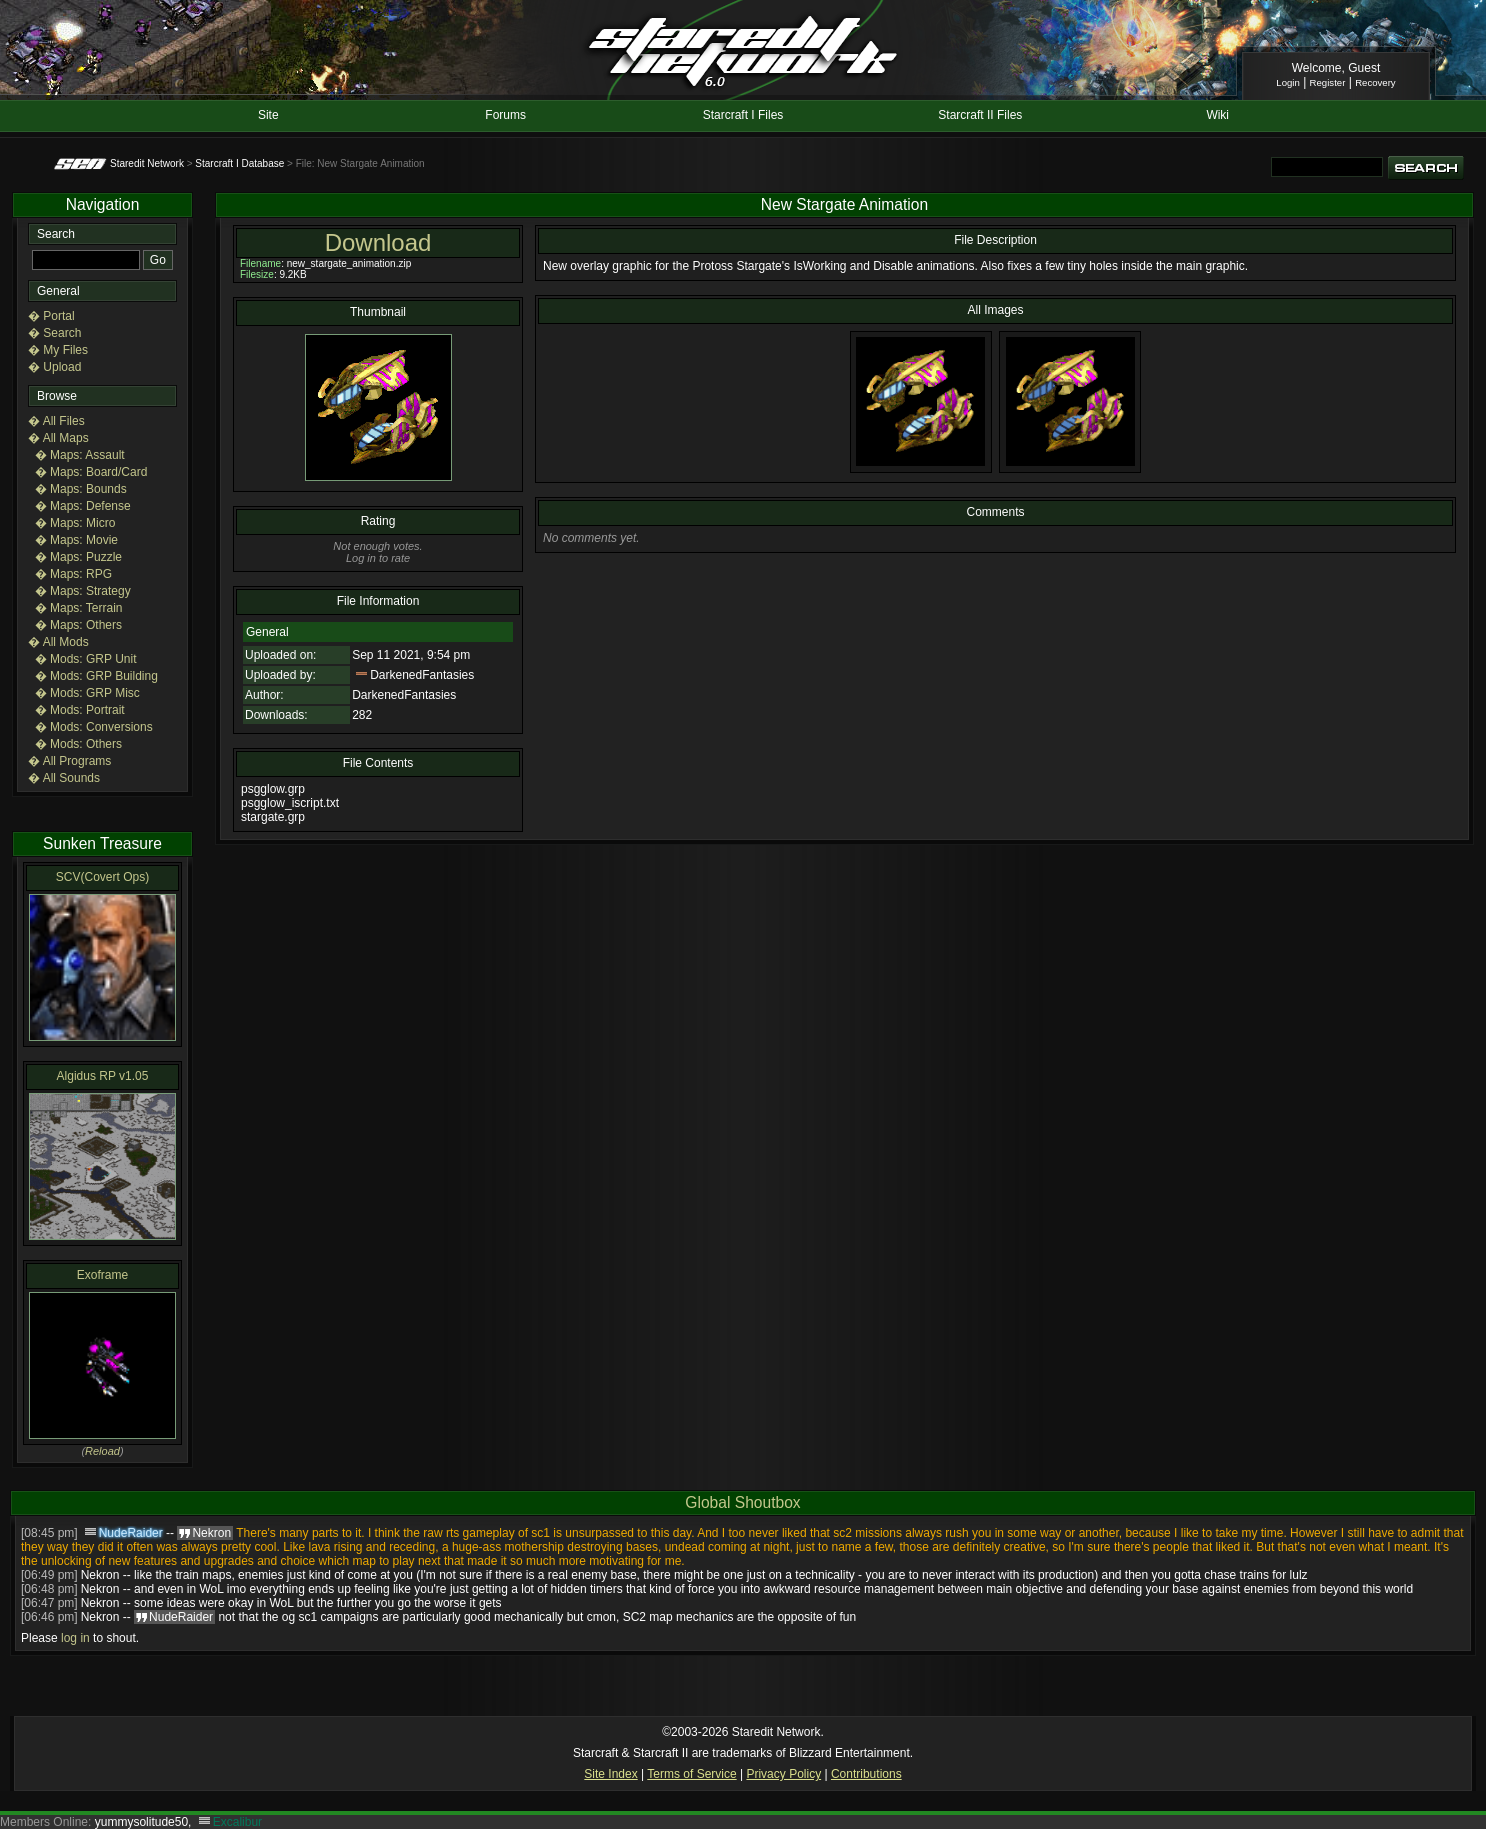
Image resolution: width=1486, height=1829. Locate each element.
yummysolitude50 (141, 1822)
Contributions (866, 1774)
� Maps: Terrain (79, 608)
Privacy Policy (783, 1774)
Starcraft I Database (239, 163)
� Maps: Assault (80, 455)
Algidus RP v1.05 (103, 1076)
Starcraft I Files (743, 115)
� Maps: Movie (76, 540)
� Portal (51, 316)
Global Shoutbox (742, 1502)
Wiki (1217, 115)
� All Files (56, 421)
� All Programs (69, 761)
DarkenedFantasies (422, 675)
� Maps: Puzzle (78, 557)
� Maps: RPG (73, 574)
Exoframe (102, 1275)
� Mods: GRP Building (96, 676)
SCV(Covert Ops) (102, 877)
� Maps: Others (78, 625)
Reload (102, 1451)
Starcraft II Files (980, 115)
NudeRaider (131, 1533)
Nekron (100, 1575)
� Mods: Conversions (94, 727)
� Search (54, 333)
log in (75, 1638)
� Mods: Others (78, 744)
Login (1287, 82)
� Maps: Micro (75, 523)
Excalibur (237, 1822)
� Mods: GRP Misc (87, 693)
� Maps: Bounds (81, 489)
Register (1328, 82)
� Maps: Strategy (83, 591)
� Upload (54, 367)
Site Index (610, 1774)
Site (268, 115)
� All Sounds (64, 778)
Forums (505, 115)
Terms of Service (691, 1774)
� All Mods (58, 642)
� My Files (58, 350)
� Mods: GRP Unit (86, 659)
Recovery (1375, 82)
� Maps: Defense (83, 506)
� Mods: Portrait (80, 710)
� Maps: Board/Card (91, 472)
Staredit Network (147, 163)
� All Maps (58, 438)
